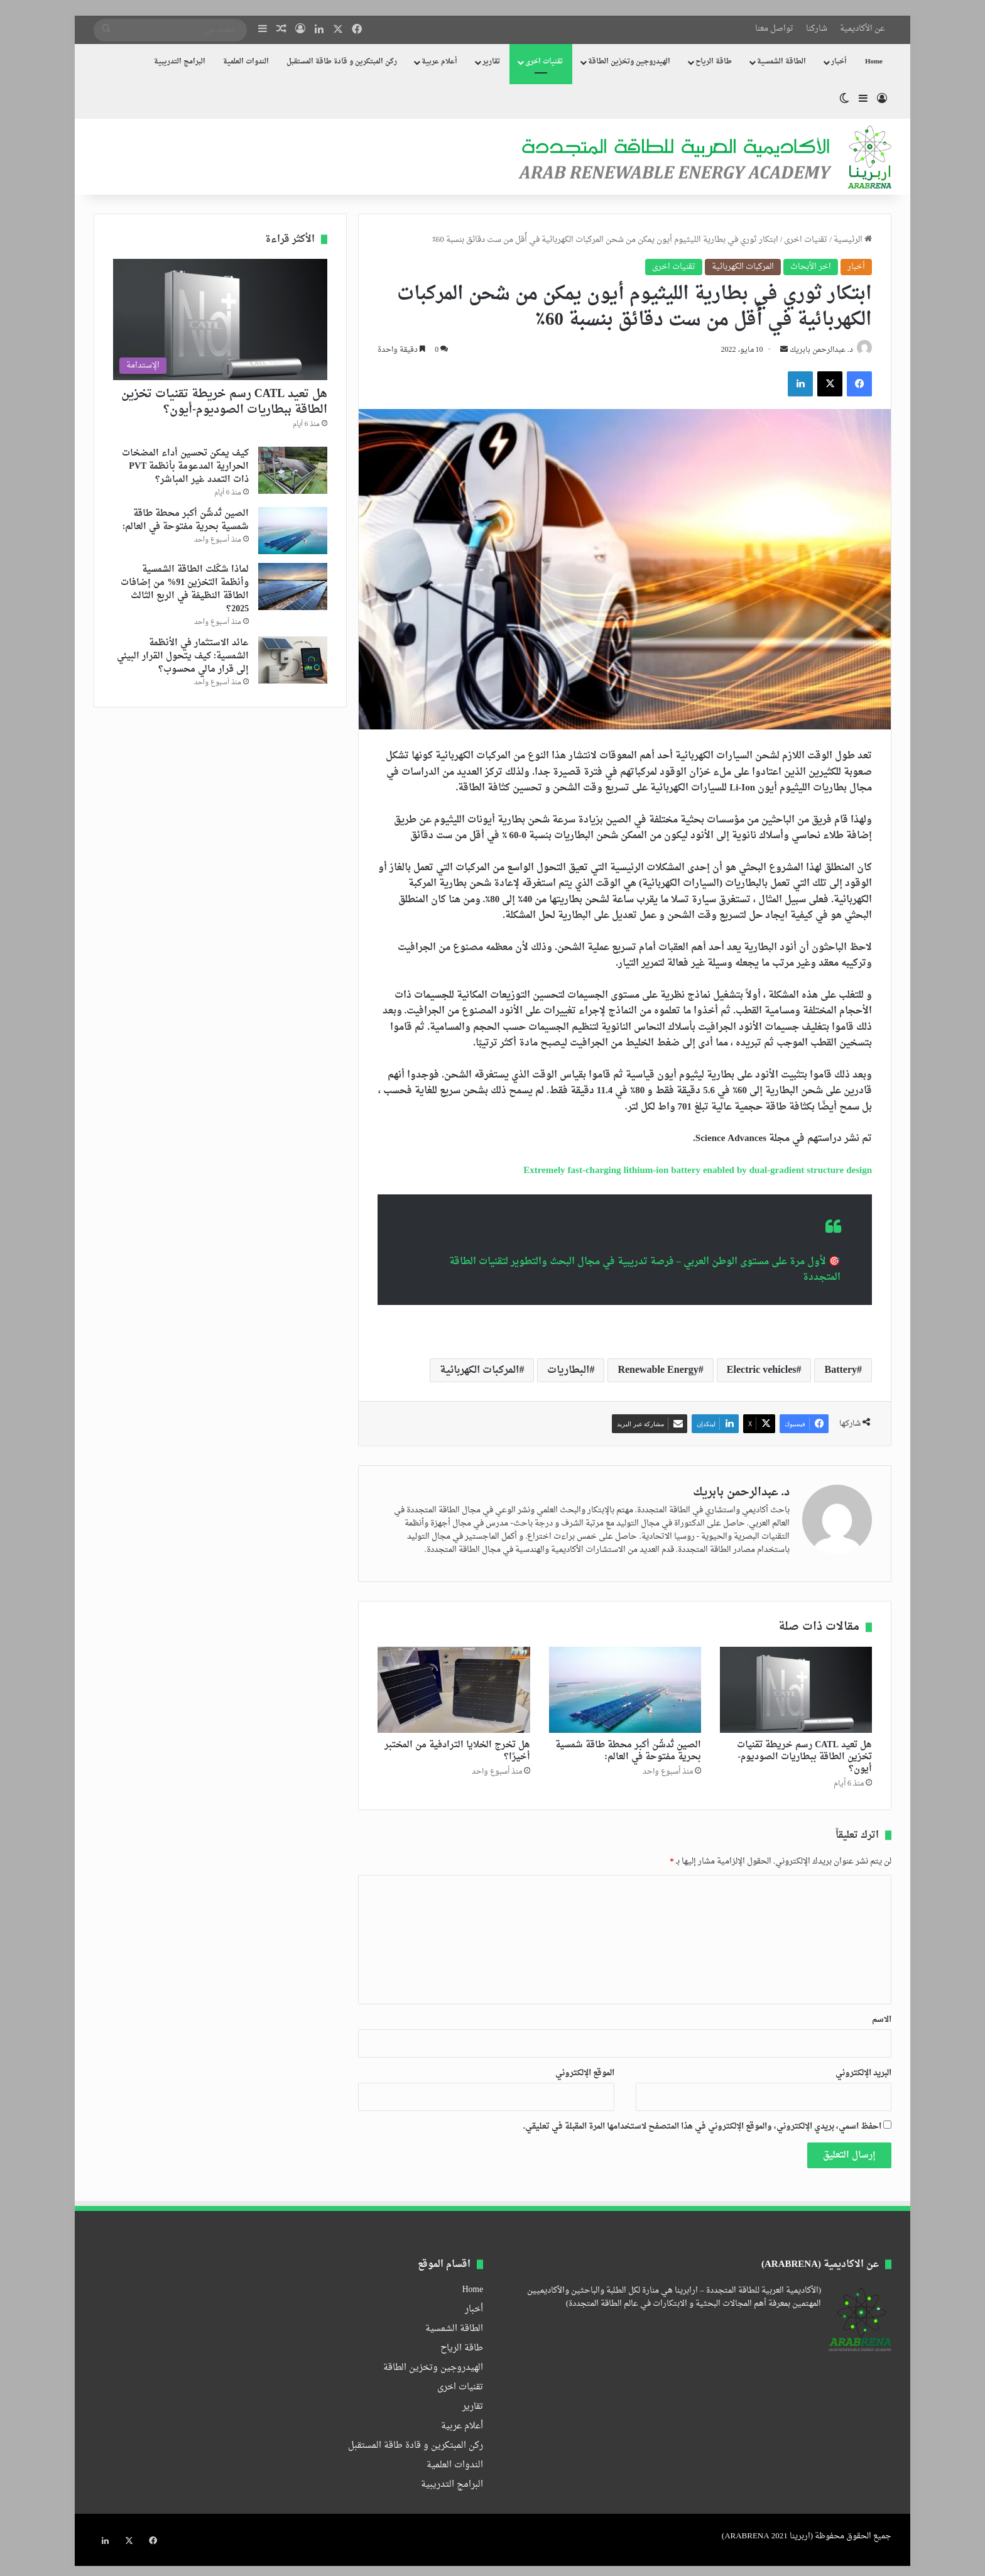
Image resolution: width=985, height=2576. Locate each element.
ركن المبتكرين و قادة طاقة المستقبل (341, 61)
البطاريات (568, 1371)
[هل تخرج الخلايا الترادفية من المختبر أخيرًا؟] (454, 1692)
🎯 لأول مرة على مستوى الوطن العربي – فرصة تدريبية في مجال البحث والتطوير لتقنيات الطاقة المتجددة (645, 1271)
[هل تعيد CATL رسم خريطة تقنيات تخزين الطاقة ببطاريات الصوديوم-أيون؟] (796, 1692)
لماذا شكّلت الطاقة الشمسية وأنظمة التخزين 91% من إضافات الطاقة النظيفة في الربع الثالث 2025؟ (185, 589)
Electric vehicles (762, 1371)
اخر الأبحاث (810, 267)
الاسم (881, 2021)
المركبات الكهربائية (743, 267)
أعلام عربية (439, 61)
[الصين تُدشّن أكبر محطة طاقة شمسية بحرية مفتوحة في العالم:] (625, 1692)
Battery (840, 1371)
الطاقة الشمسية (781, 61)
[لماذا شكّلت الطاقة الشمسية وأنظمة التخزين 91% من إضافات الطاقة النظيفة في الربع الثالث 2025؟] (292, 586)
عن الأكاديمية (862, 28)
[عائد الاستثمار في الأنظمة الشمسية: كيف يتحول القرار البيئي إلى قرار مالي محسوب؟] (292, 660)
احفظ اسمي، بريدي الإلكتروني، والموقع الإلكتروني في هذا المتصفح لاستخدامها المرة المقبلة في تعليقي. (702, 2128)
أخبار (839, 61)
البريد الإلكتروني (863, 2074)
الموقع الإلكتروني (584, 2074)
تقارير (491, 61)
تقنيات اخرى (544, 61)
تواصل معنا (774, 28)
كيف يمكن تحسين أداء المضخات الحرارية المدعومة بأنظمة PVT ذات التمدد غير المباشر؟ (185, 466)
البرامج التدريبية (179, 61)
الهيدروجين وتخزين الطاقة (629, 61)
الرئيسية (853, 240)
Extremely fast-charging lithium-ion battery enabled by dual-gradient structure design (697, 1172)
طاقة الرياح (713, 61)
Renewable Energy (658, 1371)
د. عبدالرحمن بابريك (817, 352)
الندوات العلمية (246, 61)
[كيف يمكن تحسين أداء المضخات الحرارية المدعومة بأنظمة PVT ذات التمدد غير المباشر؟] (292, 470)
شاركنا (816, 28)
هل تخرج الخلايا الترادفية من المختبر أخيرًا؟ (457, 1752)
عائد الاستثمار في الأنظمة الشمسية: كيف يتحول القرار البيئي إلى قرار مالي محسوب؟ (183, 656)
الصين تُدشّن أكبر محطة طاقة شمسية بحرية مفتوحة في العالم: (628, 1752)
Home (874, 61)
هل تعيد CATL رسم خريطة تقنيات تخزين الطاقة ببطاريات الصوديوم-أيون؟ (804, 1758)
